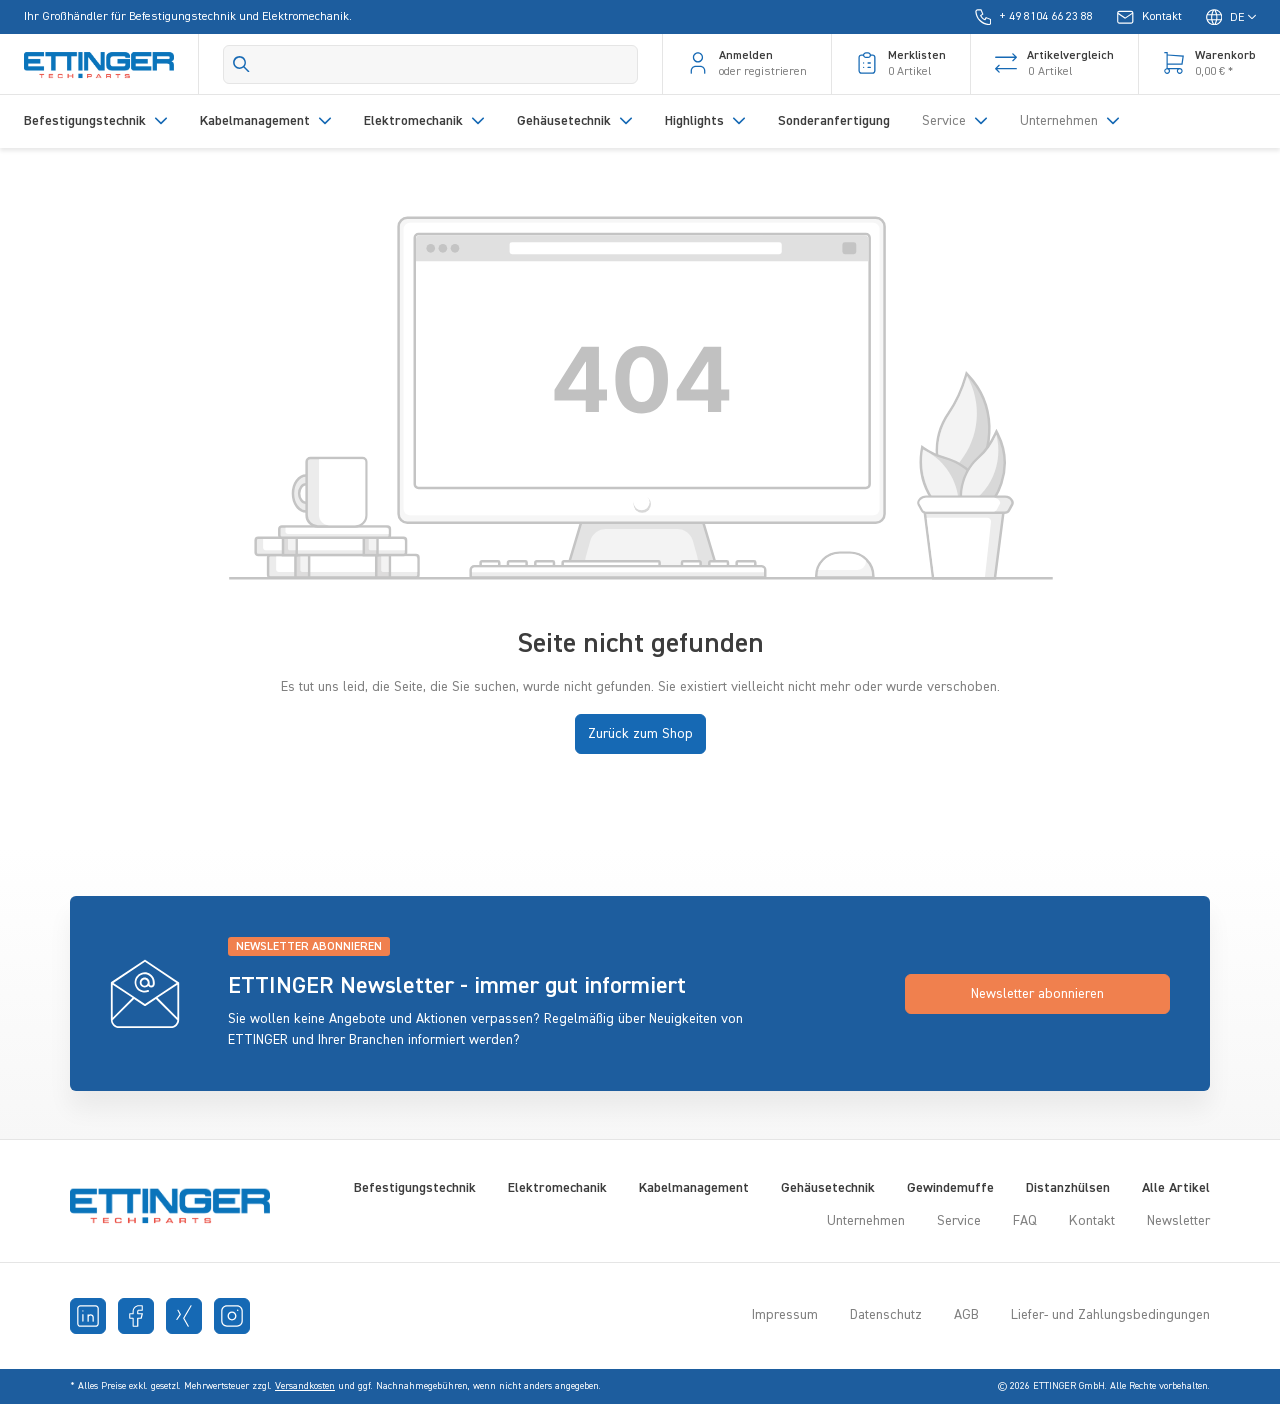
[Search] (430, 64)
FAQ (1025, 1221)
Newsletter (1178, 1221)
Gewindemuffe (950, 1188)
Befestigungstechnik (415, 1188)
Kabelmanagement (694, 1188)
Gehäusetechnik (828, 1188)
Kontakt (1092, 1221)
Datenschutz (886, 1315)
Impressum (785, 1315)
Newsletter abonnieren (1037, 994)
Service (959, 1221)
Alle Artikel (1176, 1188)
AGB (966, 1315)
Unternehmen (866, 1221)
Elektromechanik (557, 1188)
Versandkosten (305, 1386)
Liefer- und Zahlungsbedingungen (1110, 1315)
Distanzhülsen (1068, 1188)
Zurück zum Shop (640, 734)
